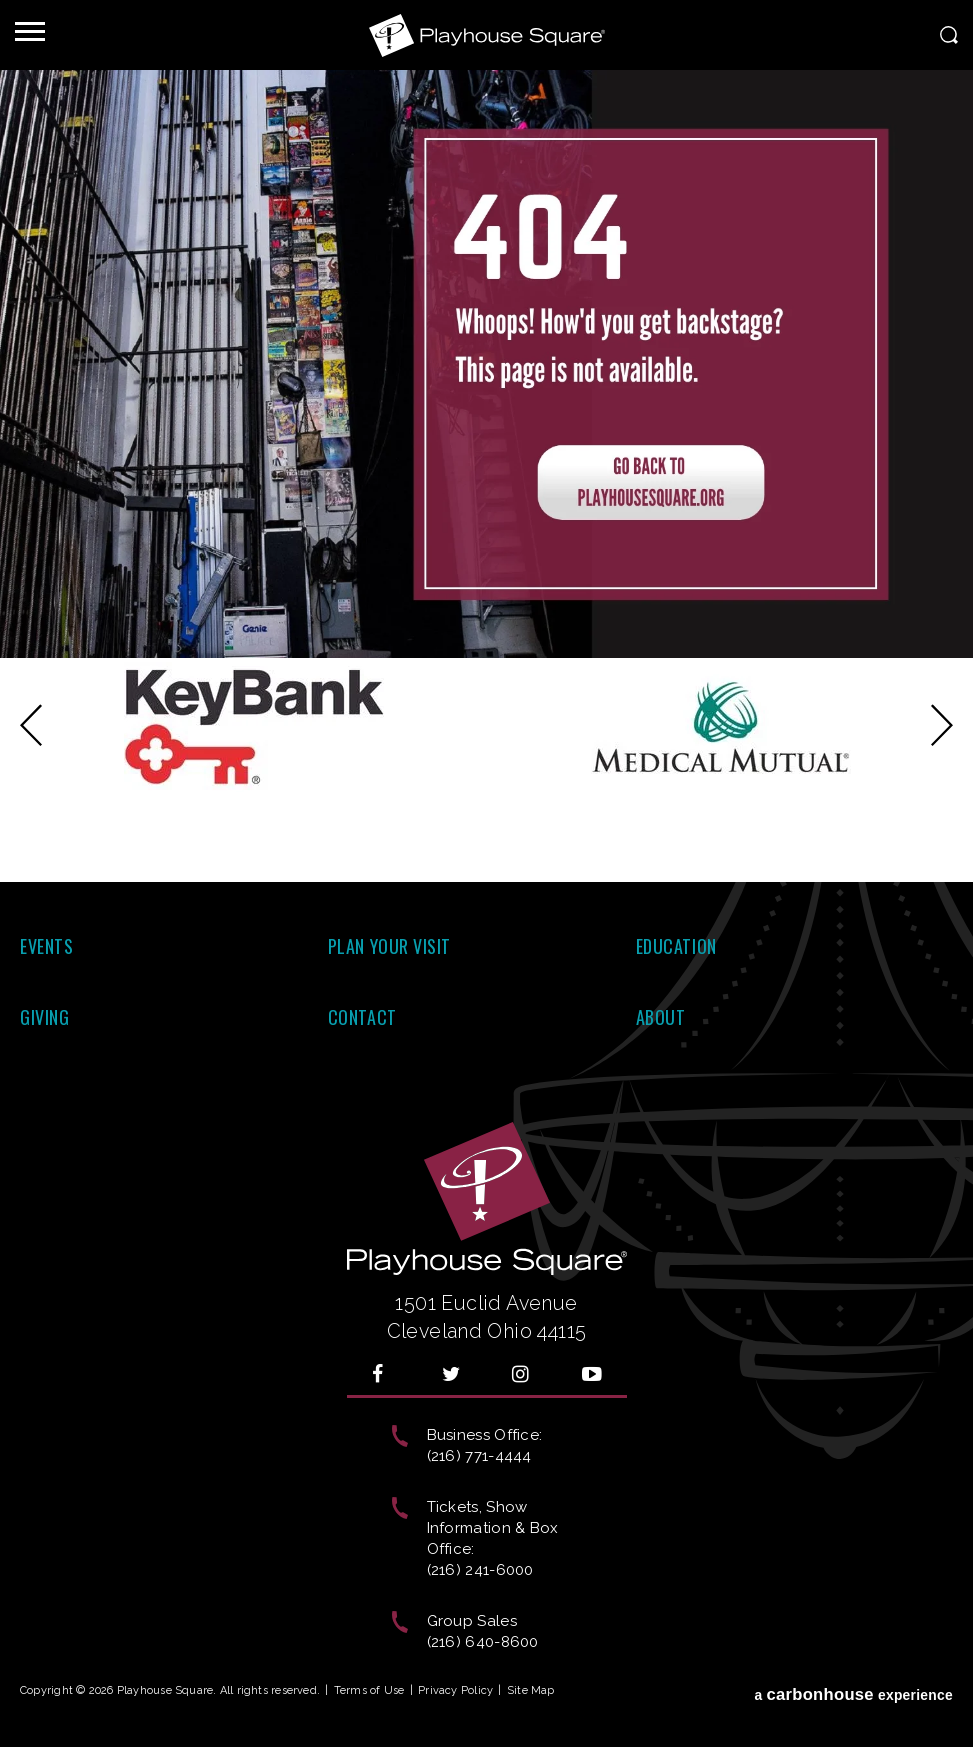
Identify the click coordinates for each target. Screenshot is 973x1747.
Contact (362, 1017)
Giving (44, 1017)
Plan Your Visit (389, 946)
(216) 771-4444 (479, 1456)
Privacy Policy (455, 1690)
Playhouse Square (487, 35)
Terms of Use (369, 1690)
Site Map (531, 1690)
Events (46, 946)
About (661, 1017)
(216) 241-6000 (480, 1570)
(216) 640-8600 (483, 1642)
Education (676, 946)
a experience (853, 1694)
